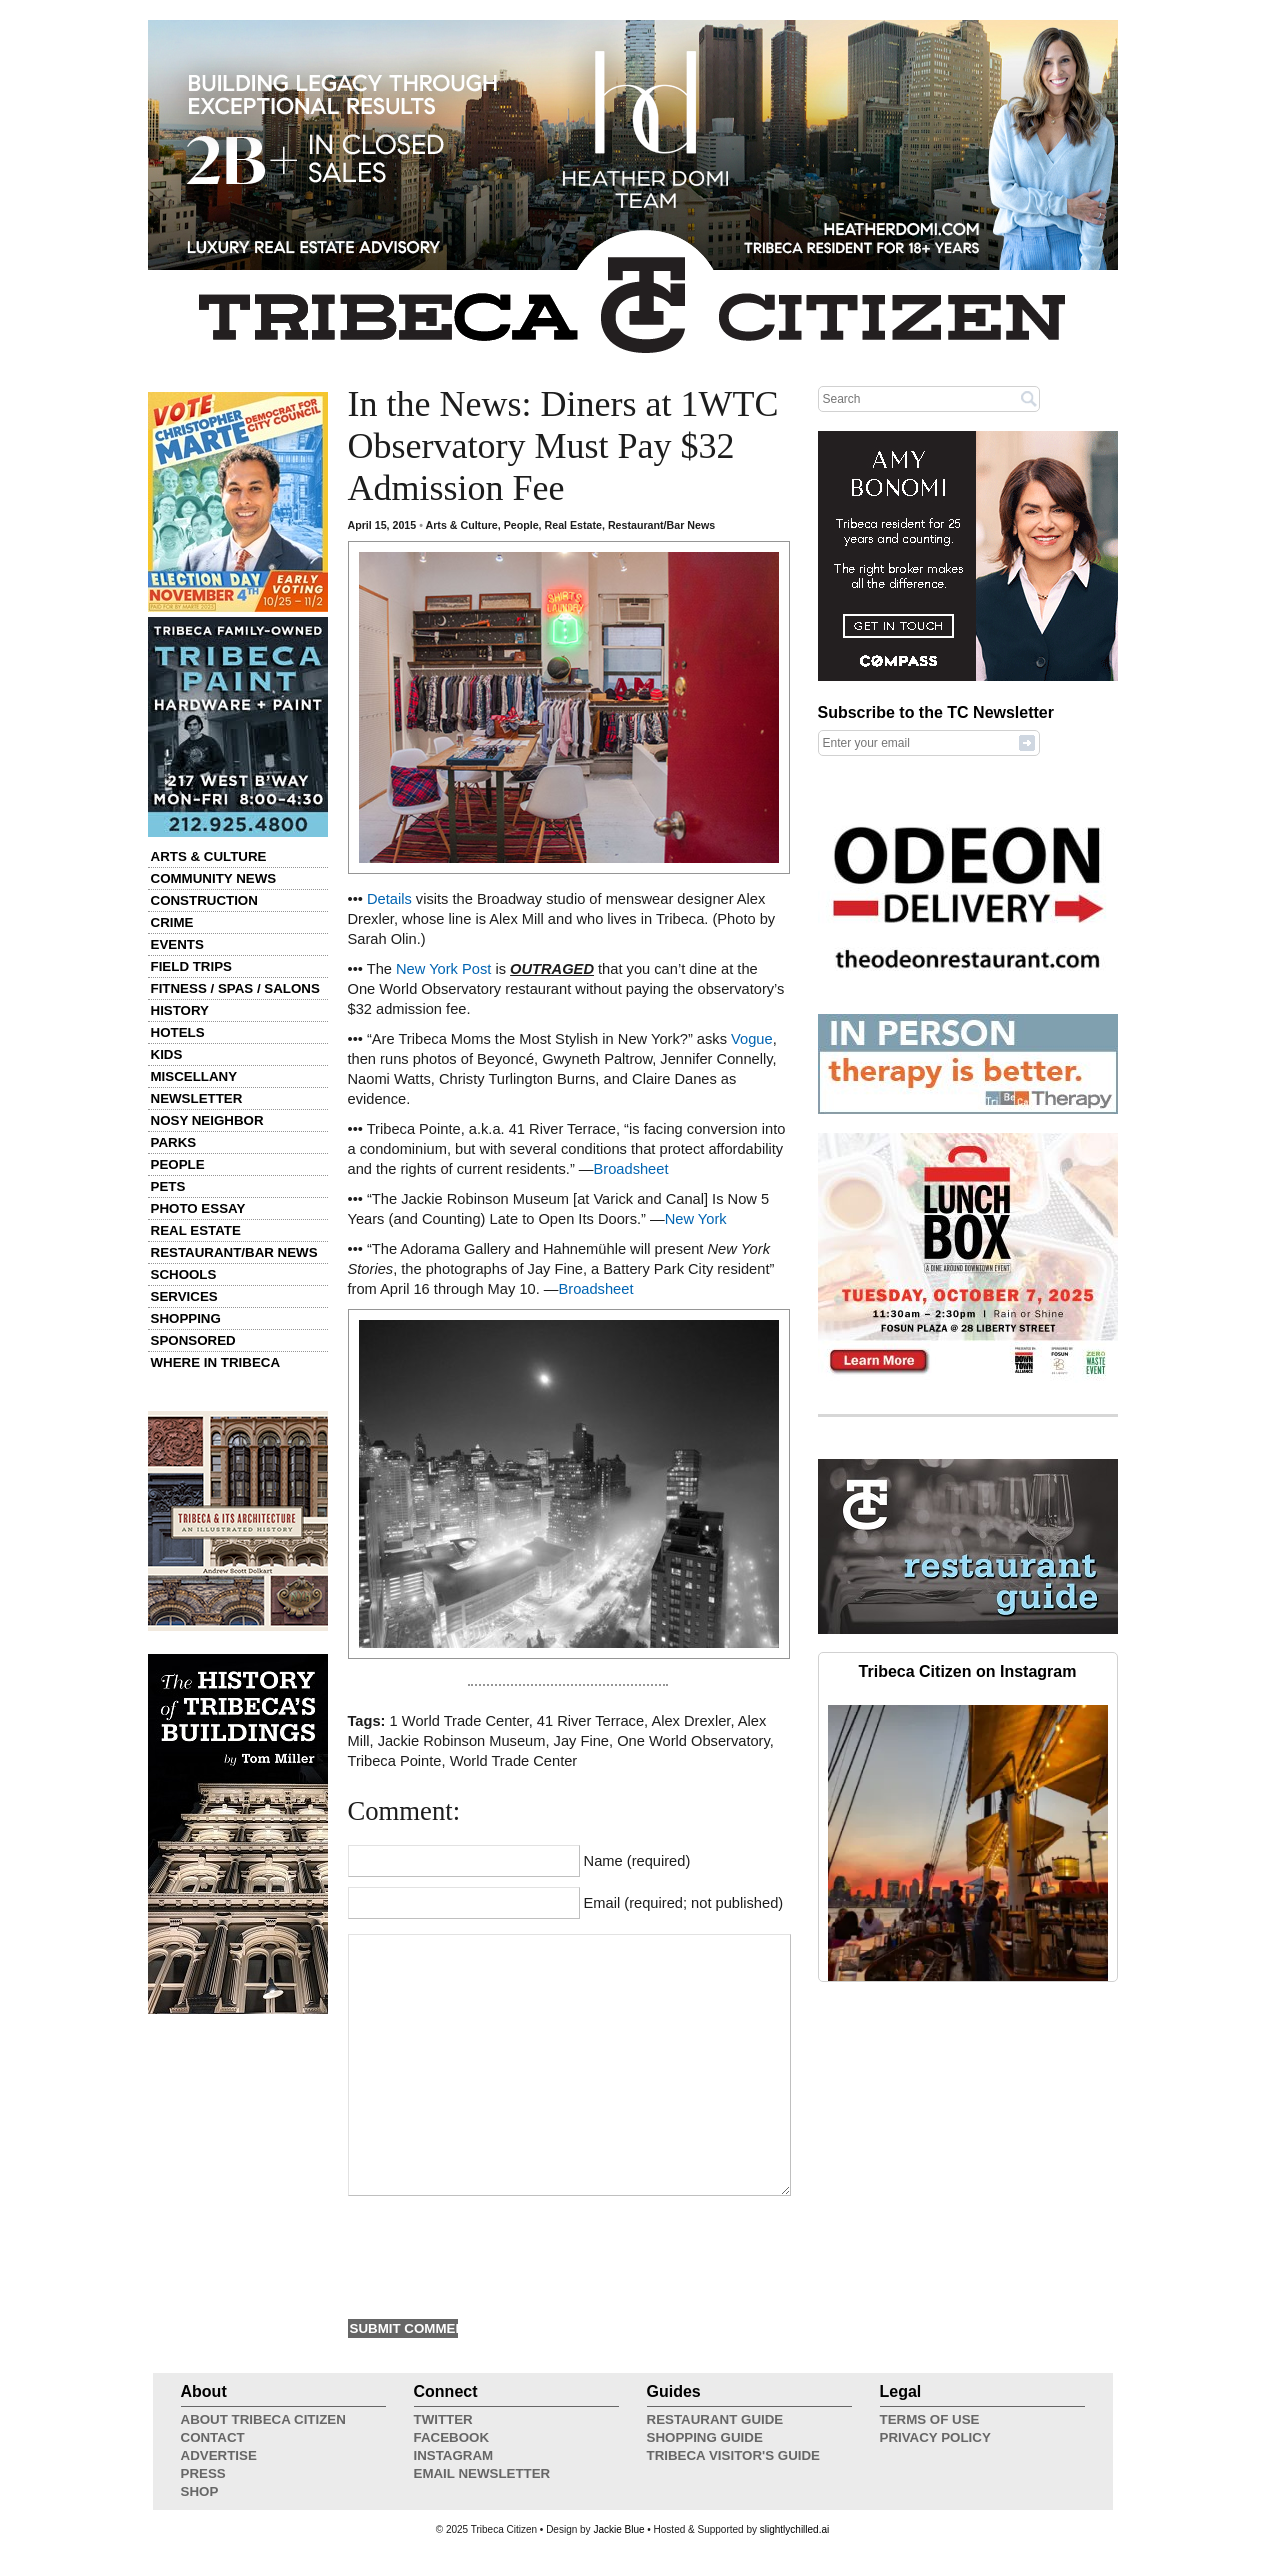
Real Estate (196, 1230)
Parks (174, 1142)
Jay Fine (581, 1741)
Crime (172, 922)
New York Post (443, 969)
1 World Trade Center (459, 1721)
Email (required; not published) (684, 1903)
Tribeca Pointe (395, 1761)
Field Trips (191, 966)
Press (203, 2473)
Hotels (178, 1032)
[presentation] (500, 2255)
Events (177, 944)
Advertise (219, 2455)
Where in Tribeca (216, 1362)
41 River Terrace (590, 1721)
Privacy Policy (935, 2437)
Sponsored (193, 1340)
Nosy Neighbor (207, 1120)
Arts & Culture (209, 856)
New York (696, 1219)
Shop (200, 2491)
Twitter (443, 2419)
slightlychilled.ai (794, 2529)
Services (184, 1296)
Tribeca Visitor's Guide (734, 2455)
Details (389, 899)
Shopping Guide (705, 2437)
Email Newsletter (482, 2473)
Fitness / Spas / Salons (235, 988)
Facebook (452, 2437)
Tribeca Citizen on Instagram (968, 1671)
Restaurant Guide (715, 2419)
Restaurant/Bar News (234, 1252)
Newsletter (197, 1098)
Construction (204, 900)
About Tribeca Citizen (263, 2419)
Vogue (752, 1039)
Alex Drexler (690, 1721)
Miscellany (194, 1076)
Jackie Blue (618, 2529)
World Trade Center (514, 1761)
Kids (167, 1054)
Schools (184, 1274)
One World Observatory (693, 1741)
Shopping (186, 1318)
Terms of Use (930, 2419)
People (178, 1164)
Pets (168, 1186)
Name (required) (637, 1861)
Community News (214, 878)
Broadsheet (631, 1169)
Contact (213, 2437)
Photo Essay (198, 1208)
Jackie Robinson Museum (462, 1741)
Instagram (454, 2455)
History (180, 1010)
